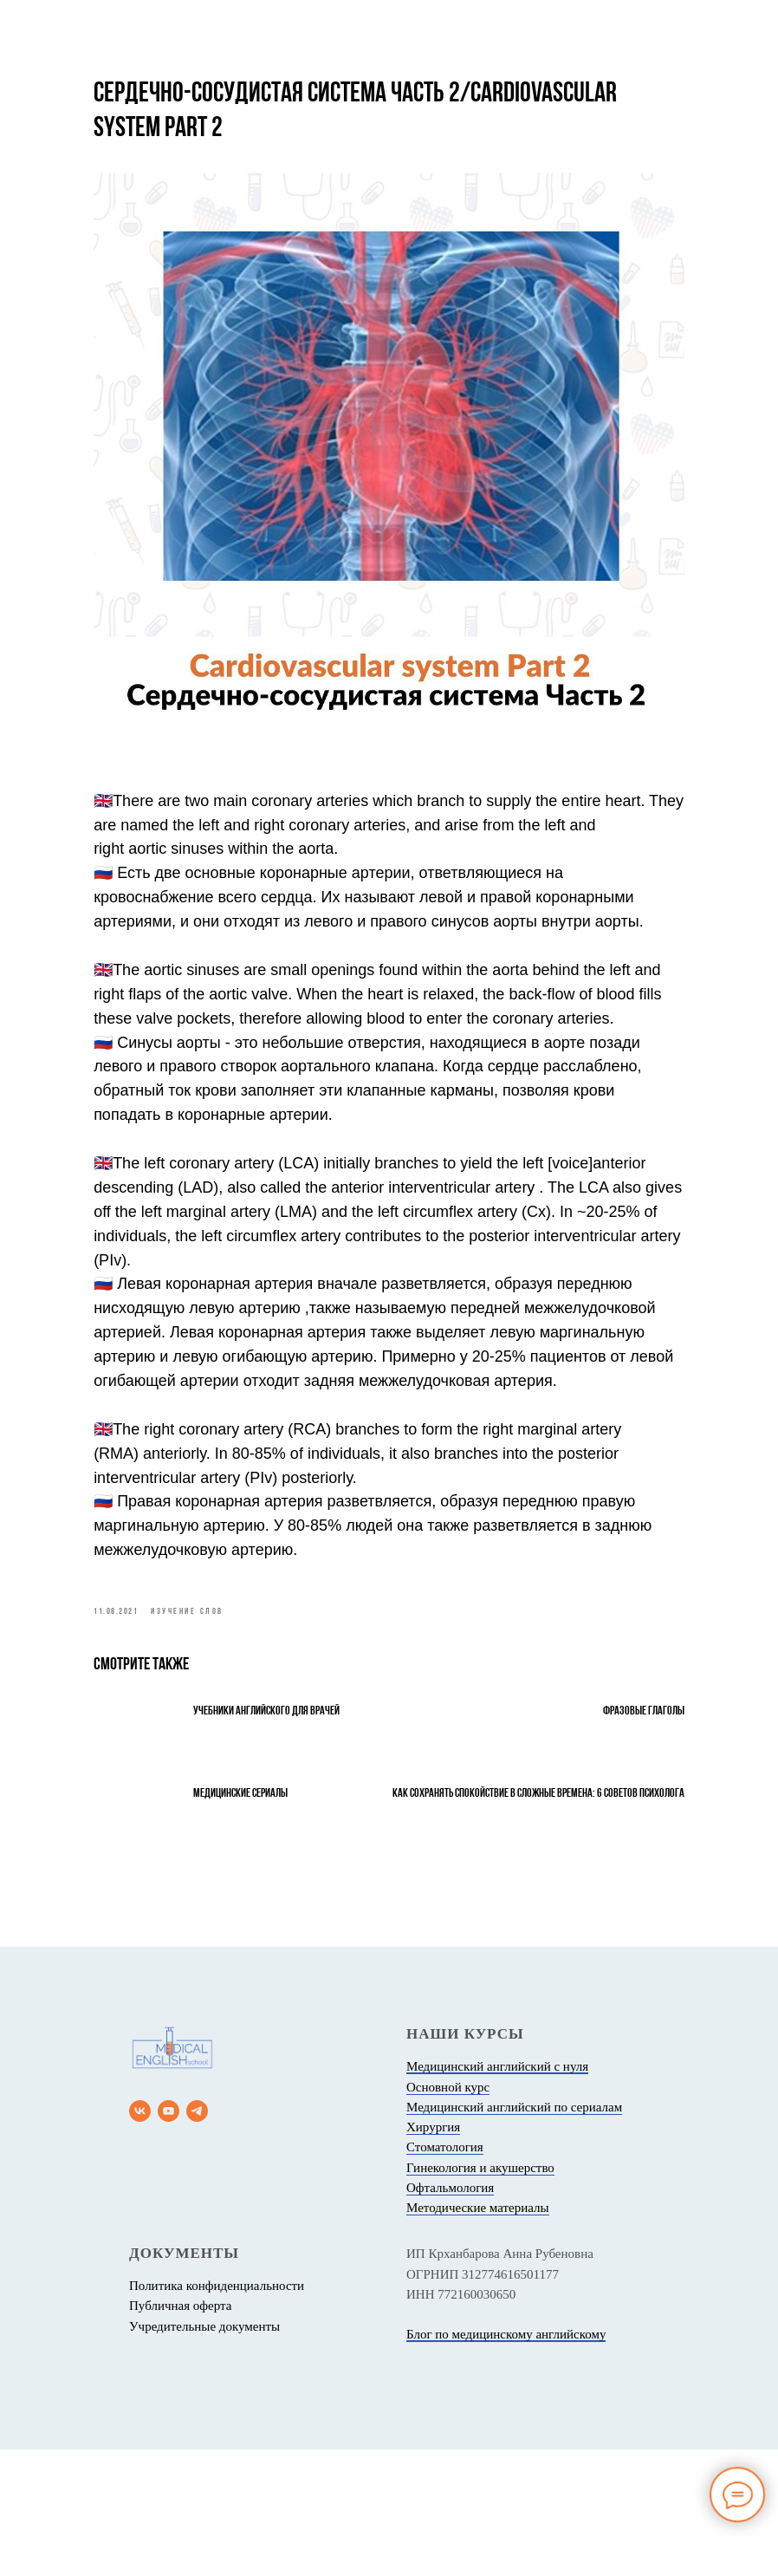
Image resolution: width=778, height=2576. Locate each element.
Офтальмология (450, 2314)
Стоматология (444, 2274)
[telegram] (197, 2238)
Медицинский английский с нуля (497, 2194)
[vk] (140, 2238)
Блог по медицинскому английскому (506, 2462)
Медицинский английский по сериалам (514, 2234)
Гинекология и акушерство (480, 2294)
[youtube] (168, 2238)
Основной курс (447, 2214)
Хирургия (433, 2254)
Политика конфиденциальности (216, 2413)
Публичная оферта (180, 2433)
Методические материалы (477, 2335)
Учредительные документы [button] (204, 2453)
